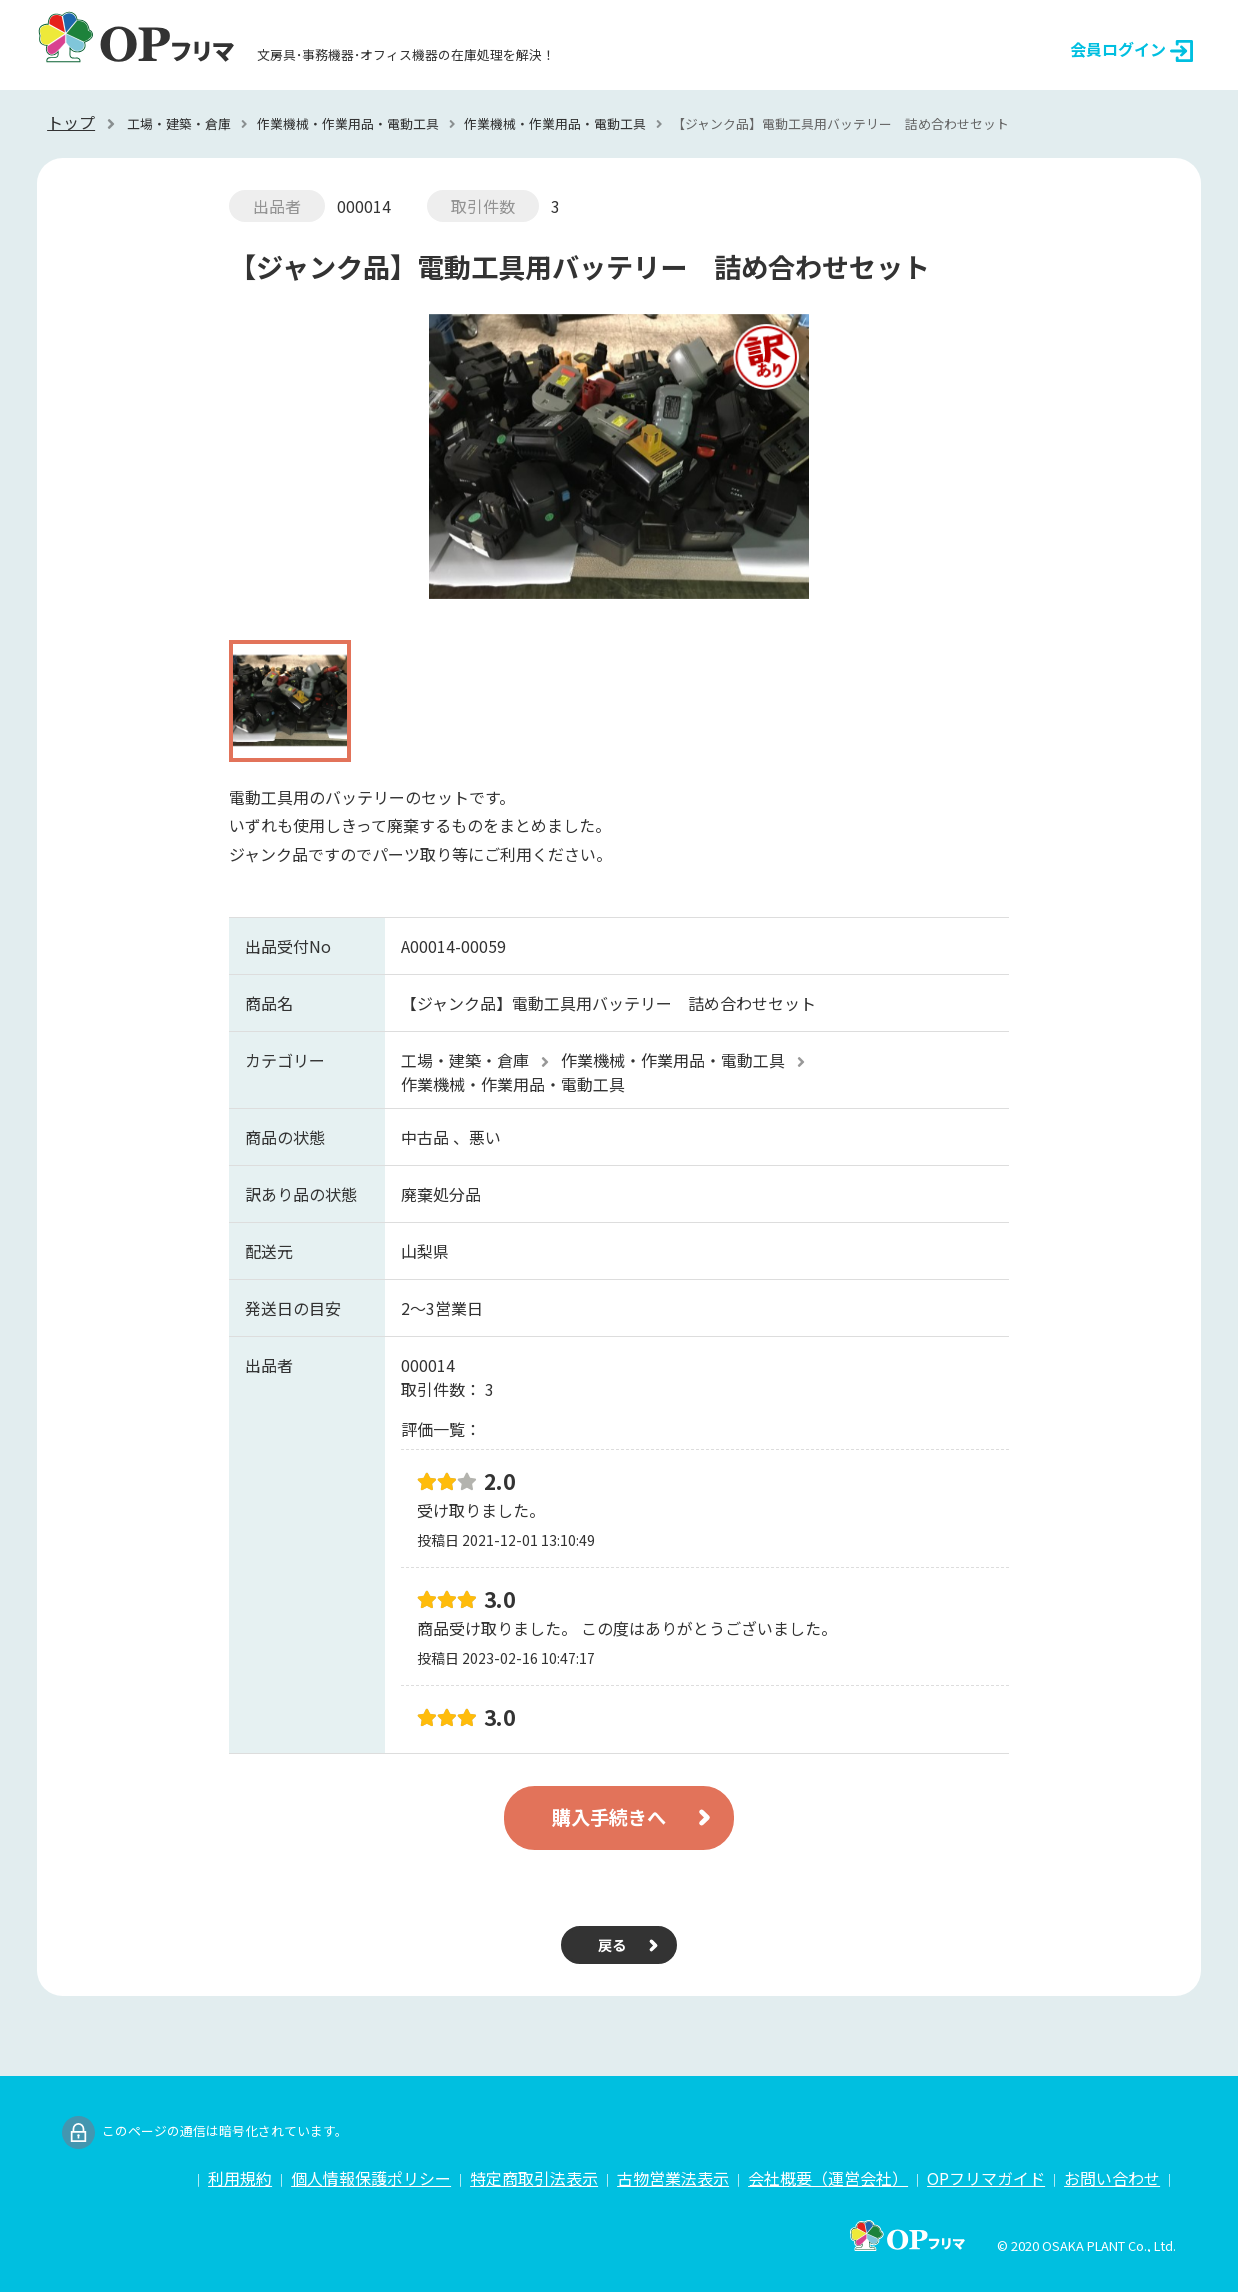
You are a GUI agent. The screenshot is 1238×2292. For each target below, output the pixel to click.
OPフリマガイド (986, 2178)
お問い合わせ (1112, 2178)
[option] (619, 466)
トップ (71, 122)
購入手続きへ (609, 1817)
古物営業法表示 (673, 2178)
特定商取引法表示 (534, 2178)
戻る (612, 1944)
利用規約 (240, 2178)
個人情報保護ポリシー (371, 2178)
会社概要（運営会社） (828, 2178)
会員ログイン (1131, 50)
